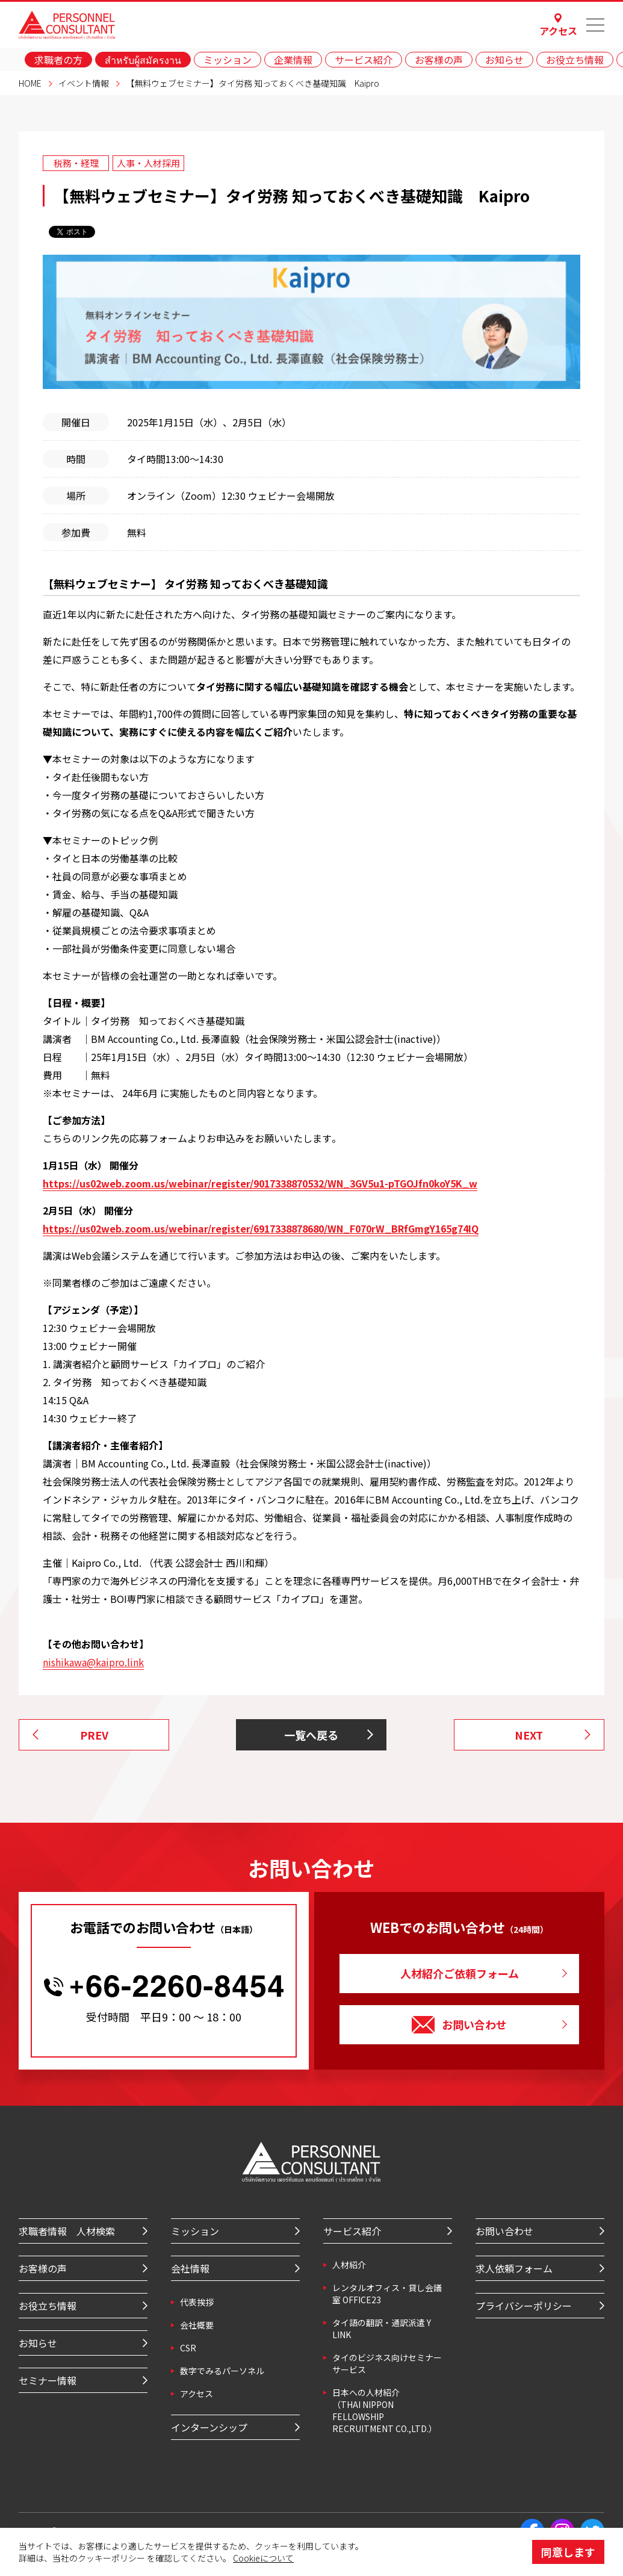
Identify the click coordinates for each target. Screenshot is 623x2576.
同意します (568, 2552)
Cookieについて (263, 2558)
